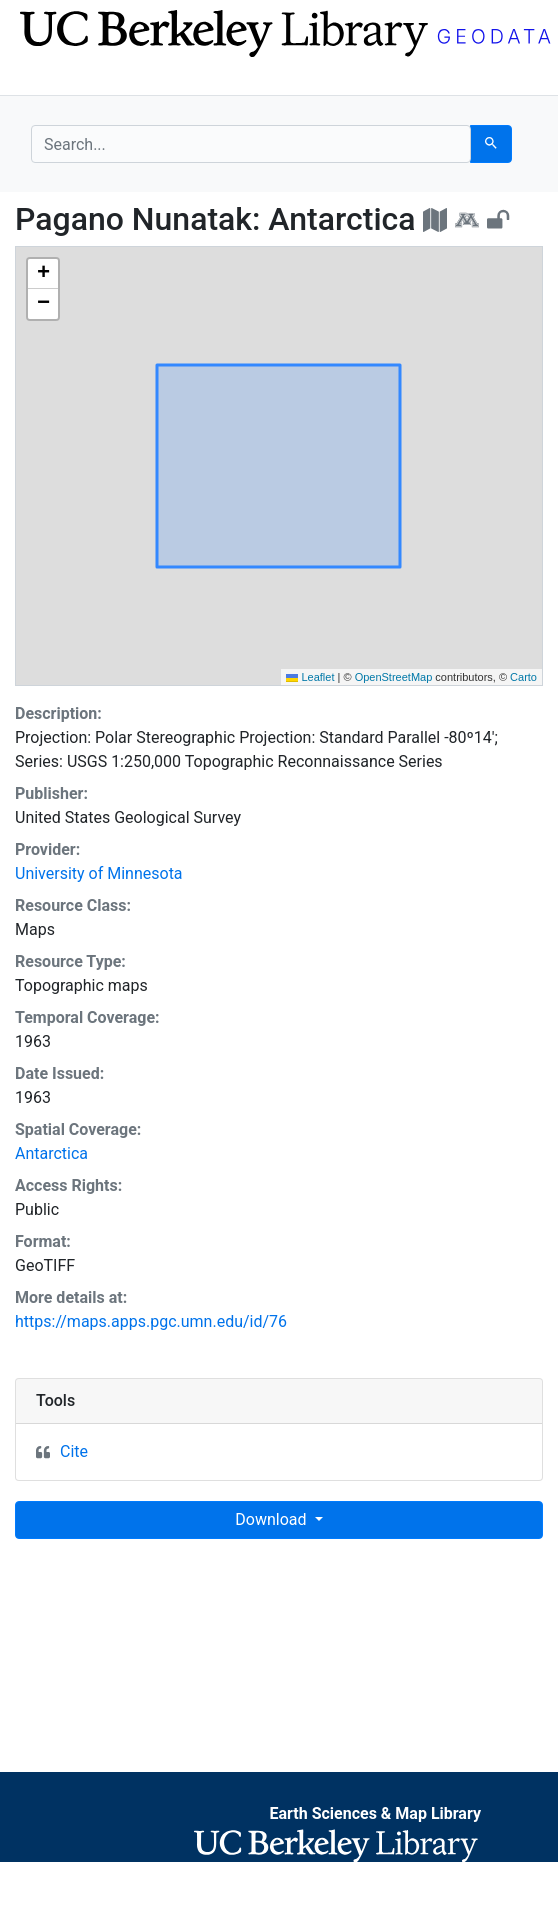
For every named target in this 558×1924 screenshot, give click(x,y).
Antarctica (51, 1153)
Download (272, 1519)
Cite (74, 1451)
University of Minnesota (99, 873)
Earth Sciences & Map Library (375, 1813)
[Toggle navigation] (44, 78)
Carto (523, 677)
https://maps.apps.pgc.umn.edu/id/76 (151, 1321)
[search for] (251, 144)
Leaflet (310, 677)
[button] (43, 274)
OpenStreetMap (394, 677)
